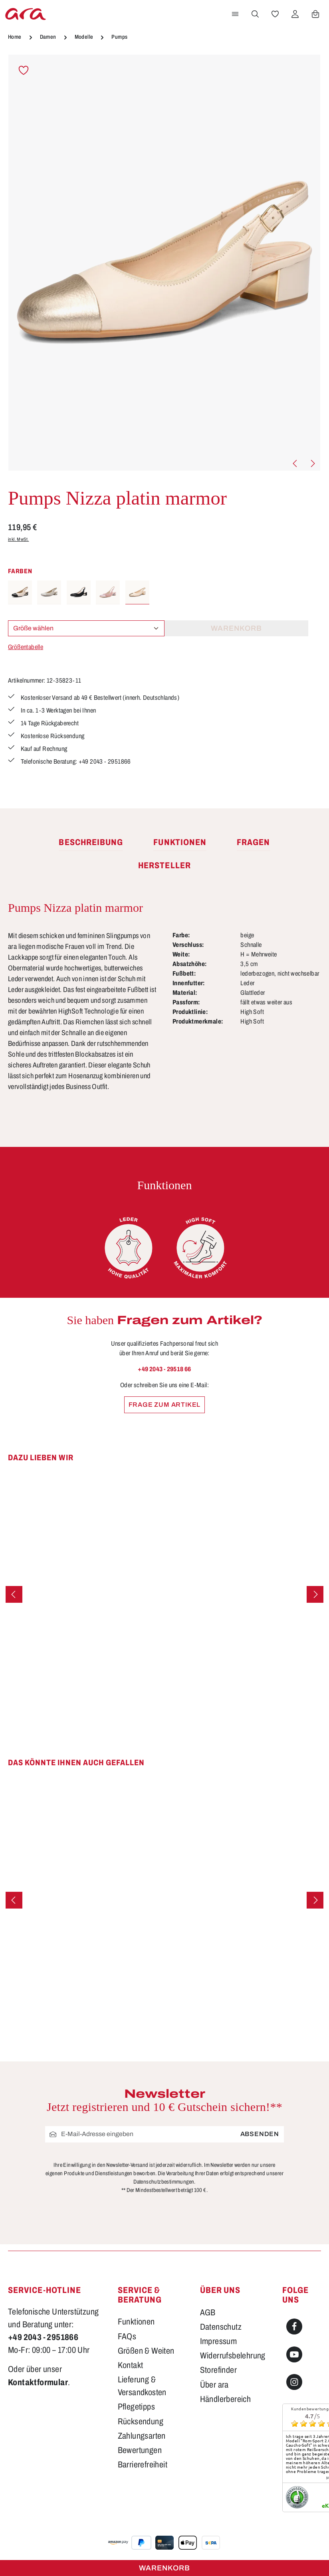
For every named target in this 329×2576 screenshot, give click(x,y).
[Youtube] (294, 2354)
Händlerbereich (225, 2399)
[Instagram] (294, 2382)
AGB (208, 2312)
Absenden (259, 2134)
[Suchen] (255, 14)
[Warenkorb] (315, 14)
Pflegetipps (136, 2407)
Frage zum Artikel (165, 1404)
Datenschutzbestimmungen (163, 2182)
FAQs (127, 2336)
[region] (164, 263)
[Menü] (235, 14)
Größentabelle (25, 647)
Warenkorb (164, 2568)
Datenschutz (221, 2327)
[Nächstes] (312, 463)
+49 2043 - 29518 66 (164, 1369)
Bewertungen (140, 2450)
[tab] (91, 842)
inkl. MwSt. (18, 539)
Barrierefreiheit (142, 2464)
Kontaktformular (38, 2382)
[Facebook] (294, 2327)
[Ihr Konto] (295, 14)
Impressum (218, 2341)
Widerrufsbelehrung (233, 2356)
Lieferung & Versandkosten (142, 2386)
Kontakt (130, 2365)
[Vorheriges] (295, 463)
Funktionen (136, 2322)
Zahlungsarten (142, 2436)
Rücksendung (140, 2421)
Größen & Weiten (146, 2351)
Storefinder (218, 2370)
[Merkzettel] (275, 14)
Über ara (214, 2385)
